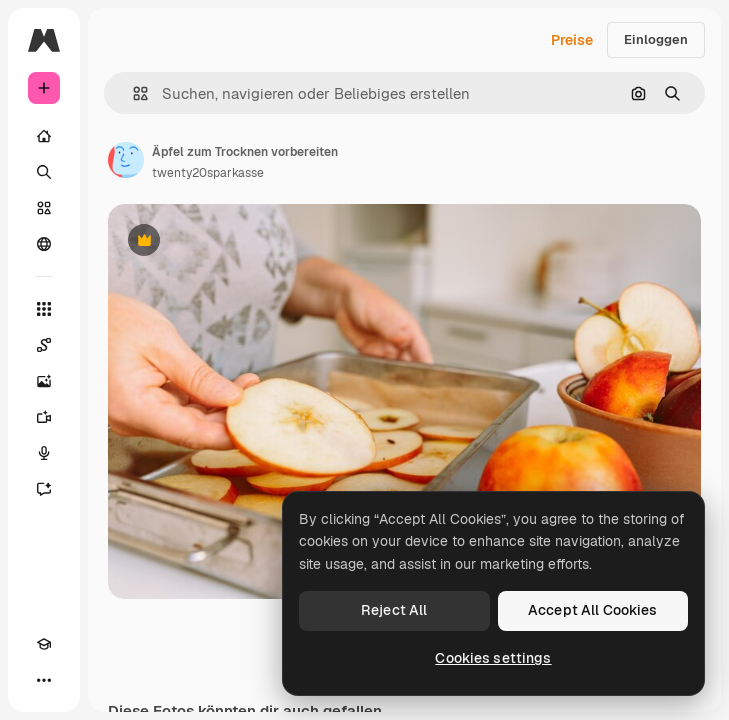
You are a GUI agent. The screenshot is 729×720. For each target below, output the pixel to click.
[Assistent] (44, 489)
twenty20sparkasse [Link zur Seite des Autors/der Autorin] (208, 173)
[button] (132, 93)
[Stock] (44, 208)
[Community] (44, 244)
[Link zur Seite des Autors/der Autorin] (126, 160)
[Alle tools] (44, 309)
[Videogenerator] (44, 417)
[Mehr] (44, 680)
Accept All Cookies (593, 610)
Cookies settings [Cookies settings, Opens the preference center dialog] (493, 658)
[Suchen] (44, 172)
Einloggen (656, 39)
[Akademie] (44, 644)
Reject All (394, 610)
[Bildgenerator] (44, 381)
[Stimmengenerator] (44, 453)
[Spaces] (44, 345)
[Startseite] (44, 136)
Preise (572, 40)
